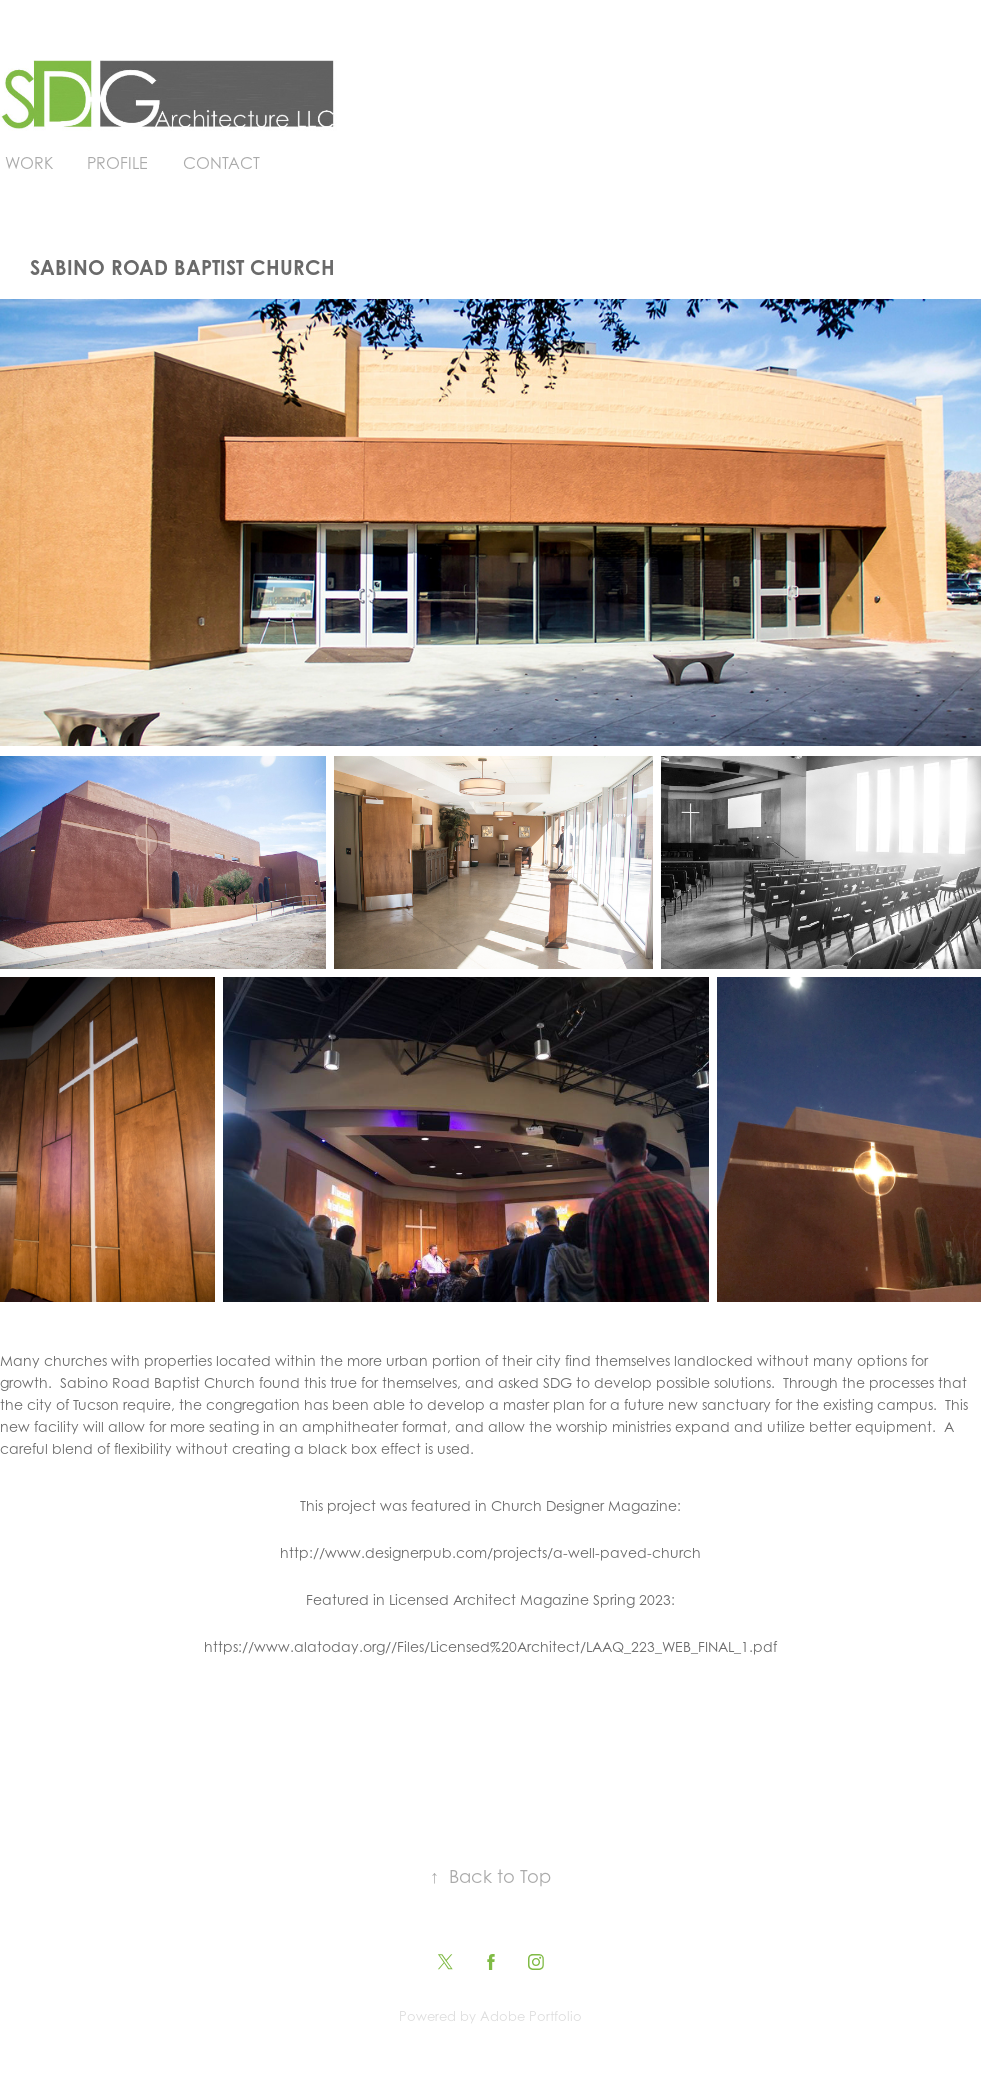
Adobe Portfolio (531, 2016)
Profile (117, 163)
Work (29, 163)
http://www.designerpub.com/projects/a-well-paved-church (490, 1552)
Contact (221, 163)
